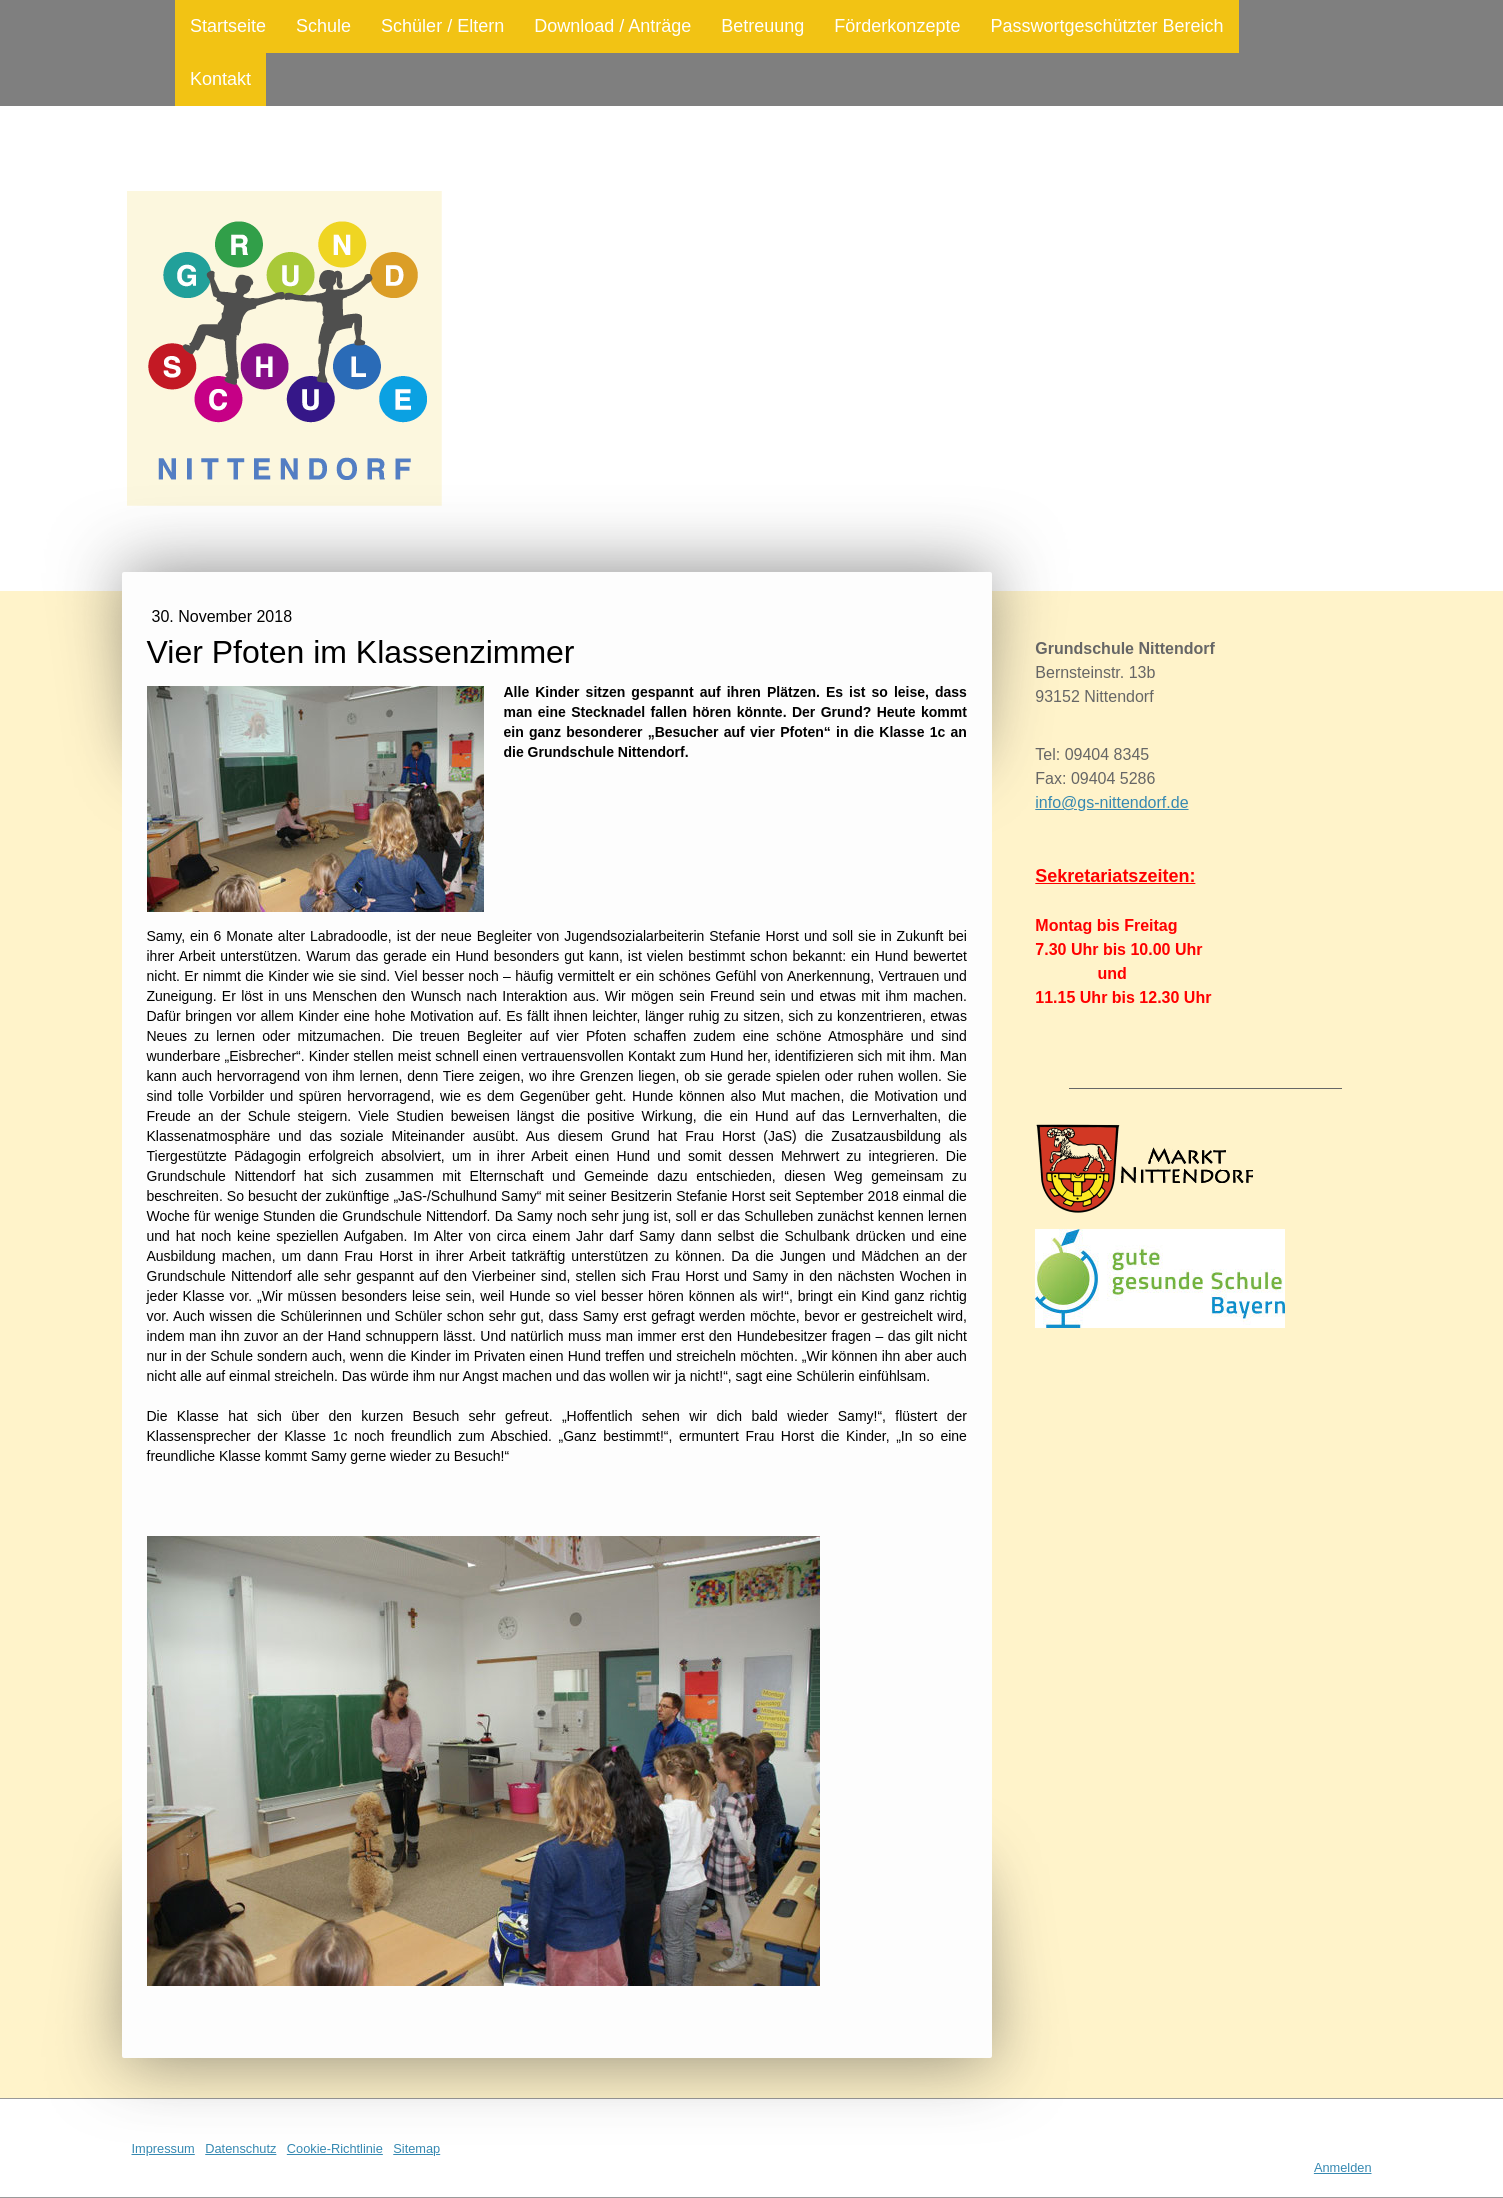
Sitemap (416, 2148)
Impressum (163, 2148)
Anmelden (1343, 2167)
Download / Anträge (612, 26)
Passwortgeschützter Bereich (1106, 26)
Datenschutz (240, 2148)
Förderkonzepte (897, 26)
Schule (323, 26)
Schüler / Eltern (442, 26)
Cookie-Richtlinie (335, 2148)
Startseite (228, 26)
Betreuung (762, 26)
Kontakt (220, 79)
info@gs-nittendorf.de (1111, 802)
